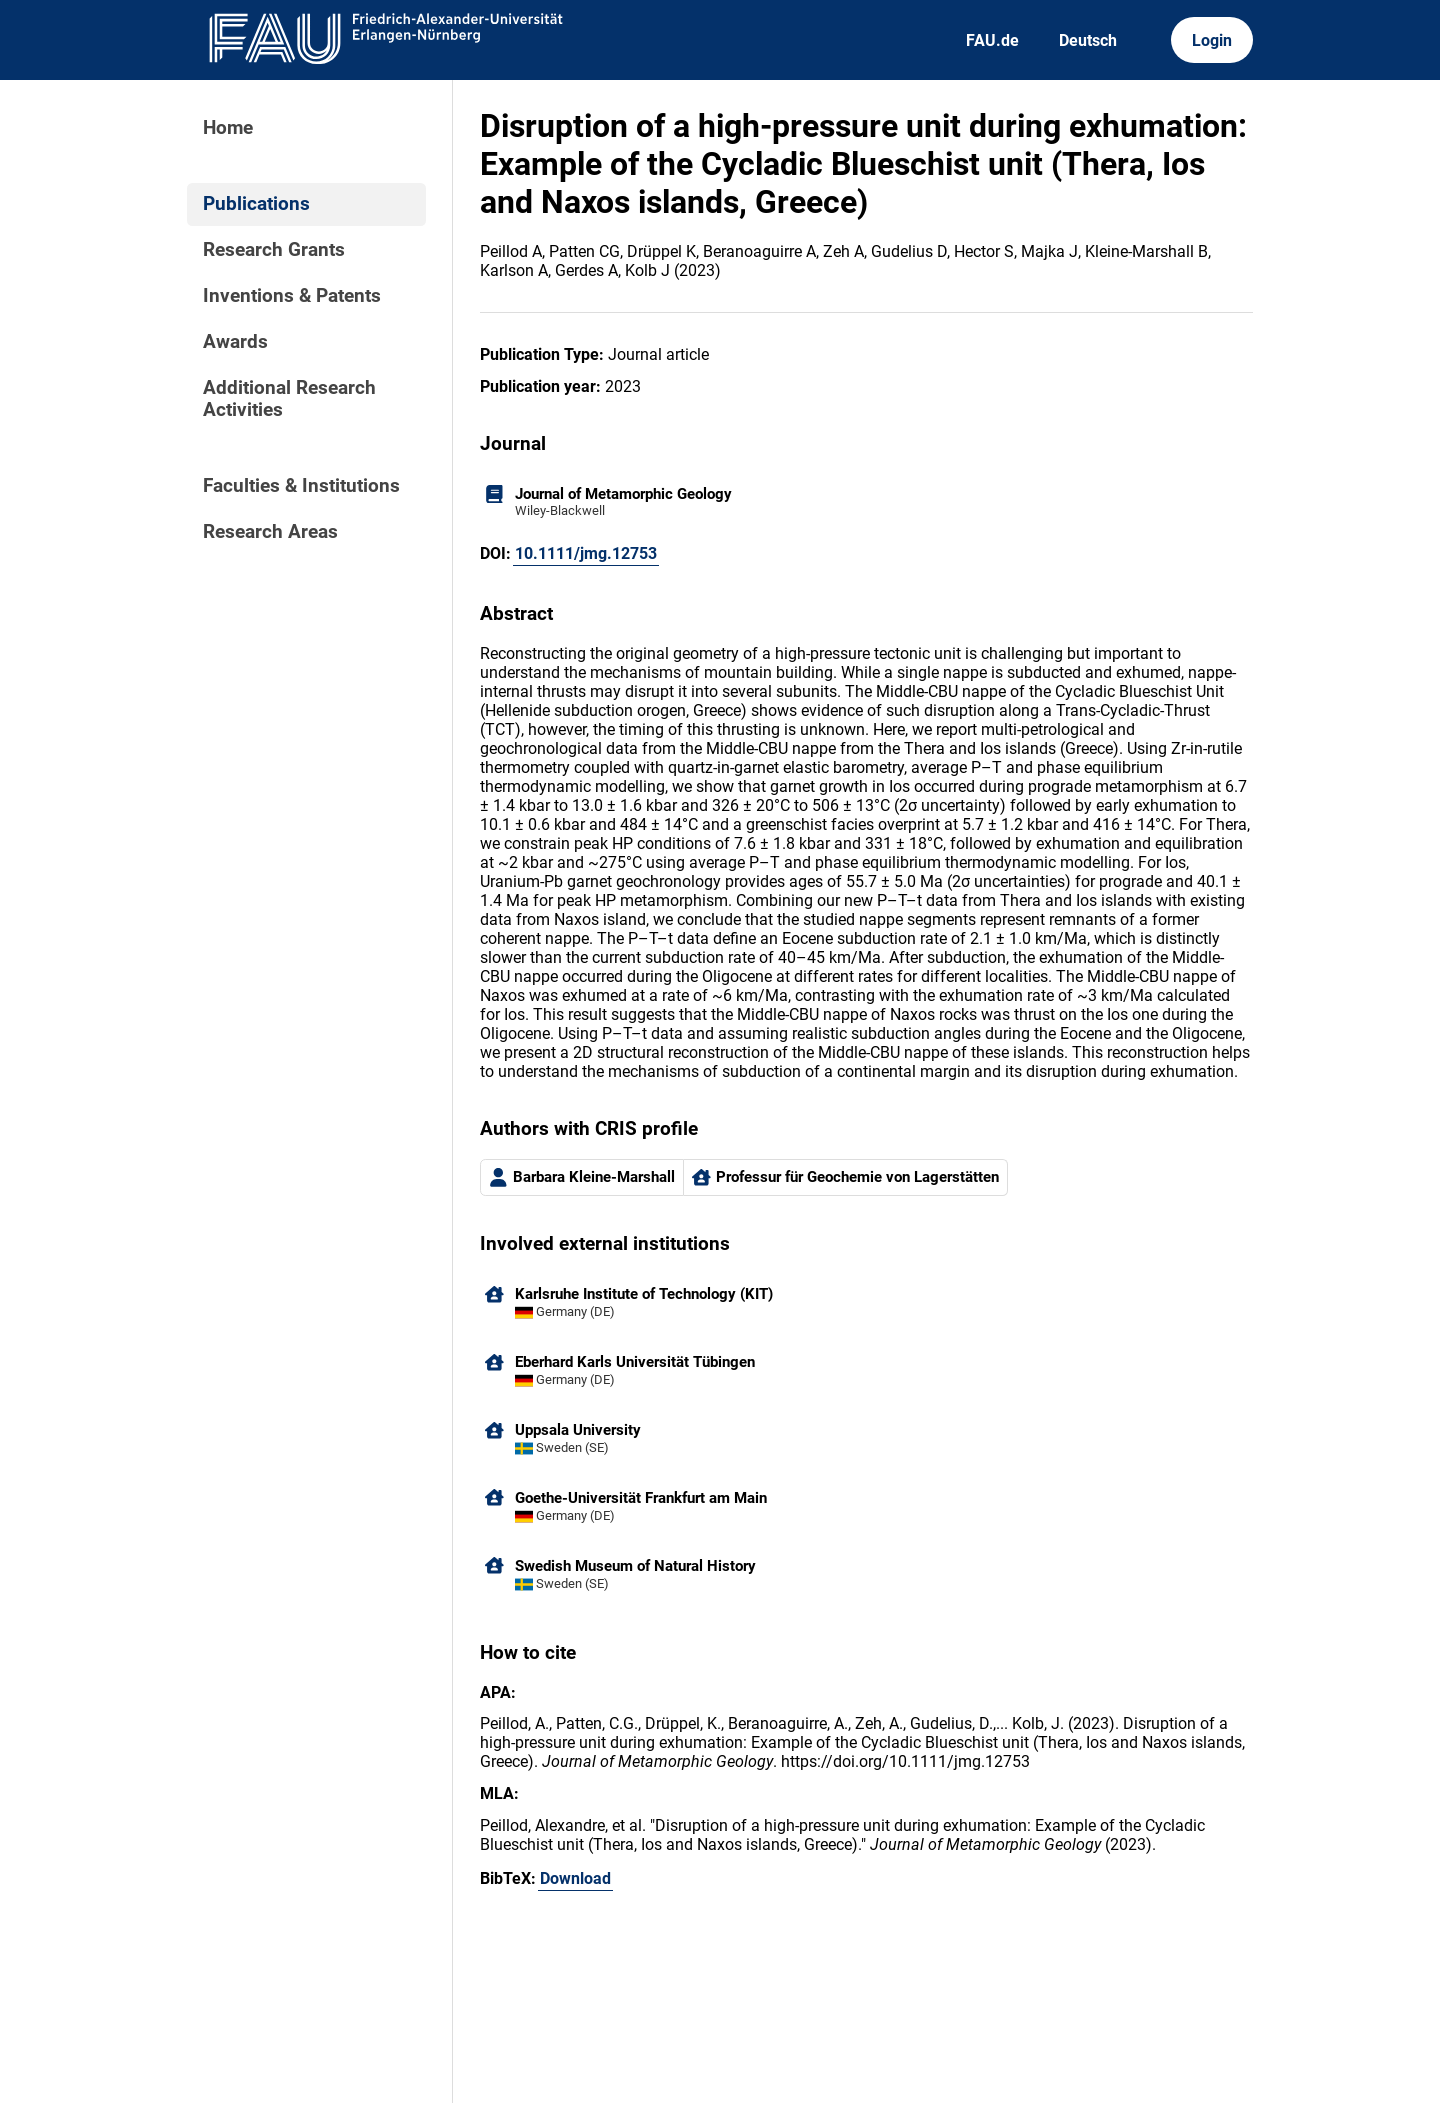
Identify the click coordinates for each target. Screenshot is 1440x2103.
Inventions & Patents (292, 296)
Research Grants (274, 250)
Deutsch (1088, 40)
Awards (235, 342)
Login (1212, 40)
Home (228, 128)
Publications (256, 204)
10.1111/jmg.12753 (586, 553)
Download (575, 1878)
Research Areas (270, 532)
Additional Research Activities (289, 399)
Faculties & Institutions (301, 486)
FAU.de (992, 40)
